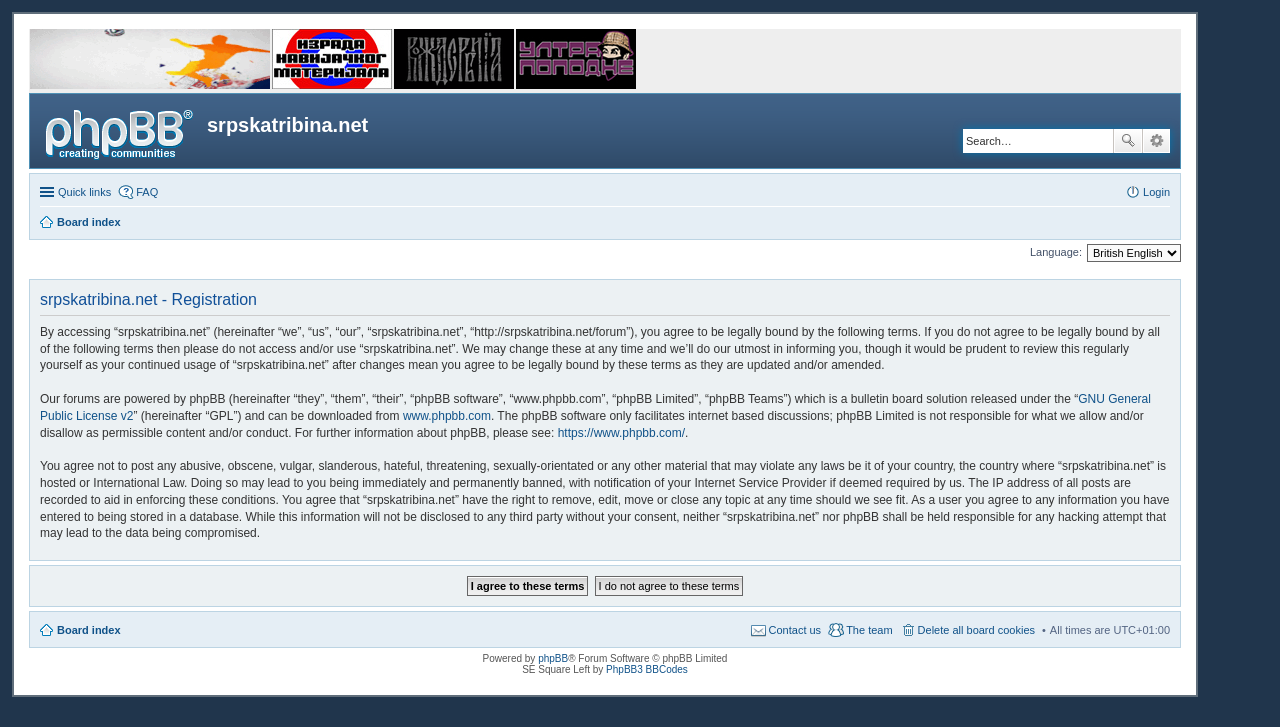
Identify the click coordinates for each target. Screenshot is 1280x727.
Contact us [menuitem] (795, 630)
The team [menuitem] (869, 630)
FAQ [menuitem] (147, 192)
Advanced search (1156, 141)
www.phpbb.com (447, 416)
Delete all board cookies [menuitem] (976, 630)
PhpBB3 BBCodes (647, 669)
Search (1128, 141)
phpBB (553, 658)
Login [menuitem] (1156, 192)
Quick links (84, 192)
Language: (1056, 252)
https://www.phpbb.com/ (621, 433)
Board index (89, 630)
